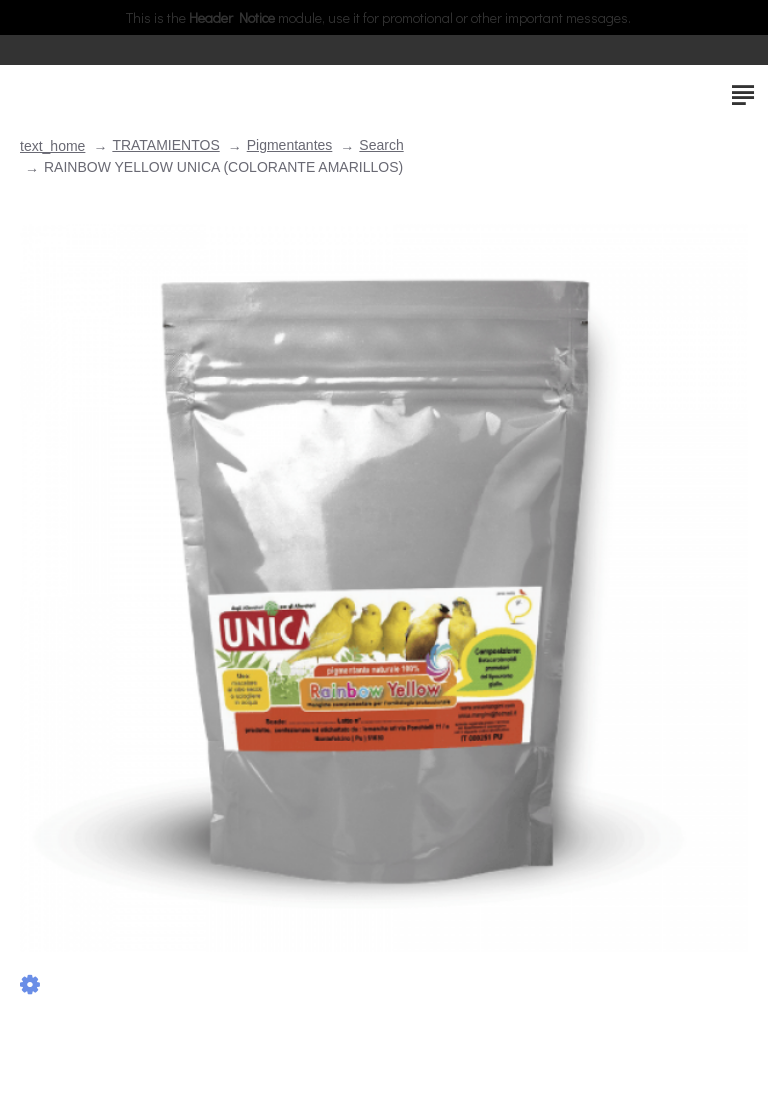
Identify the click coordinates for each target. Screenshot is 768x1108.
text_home (52, 146)
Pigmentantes (290, 145)
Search (381, 145)
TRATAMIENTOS (165, 145)
